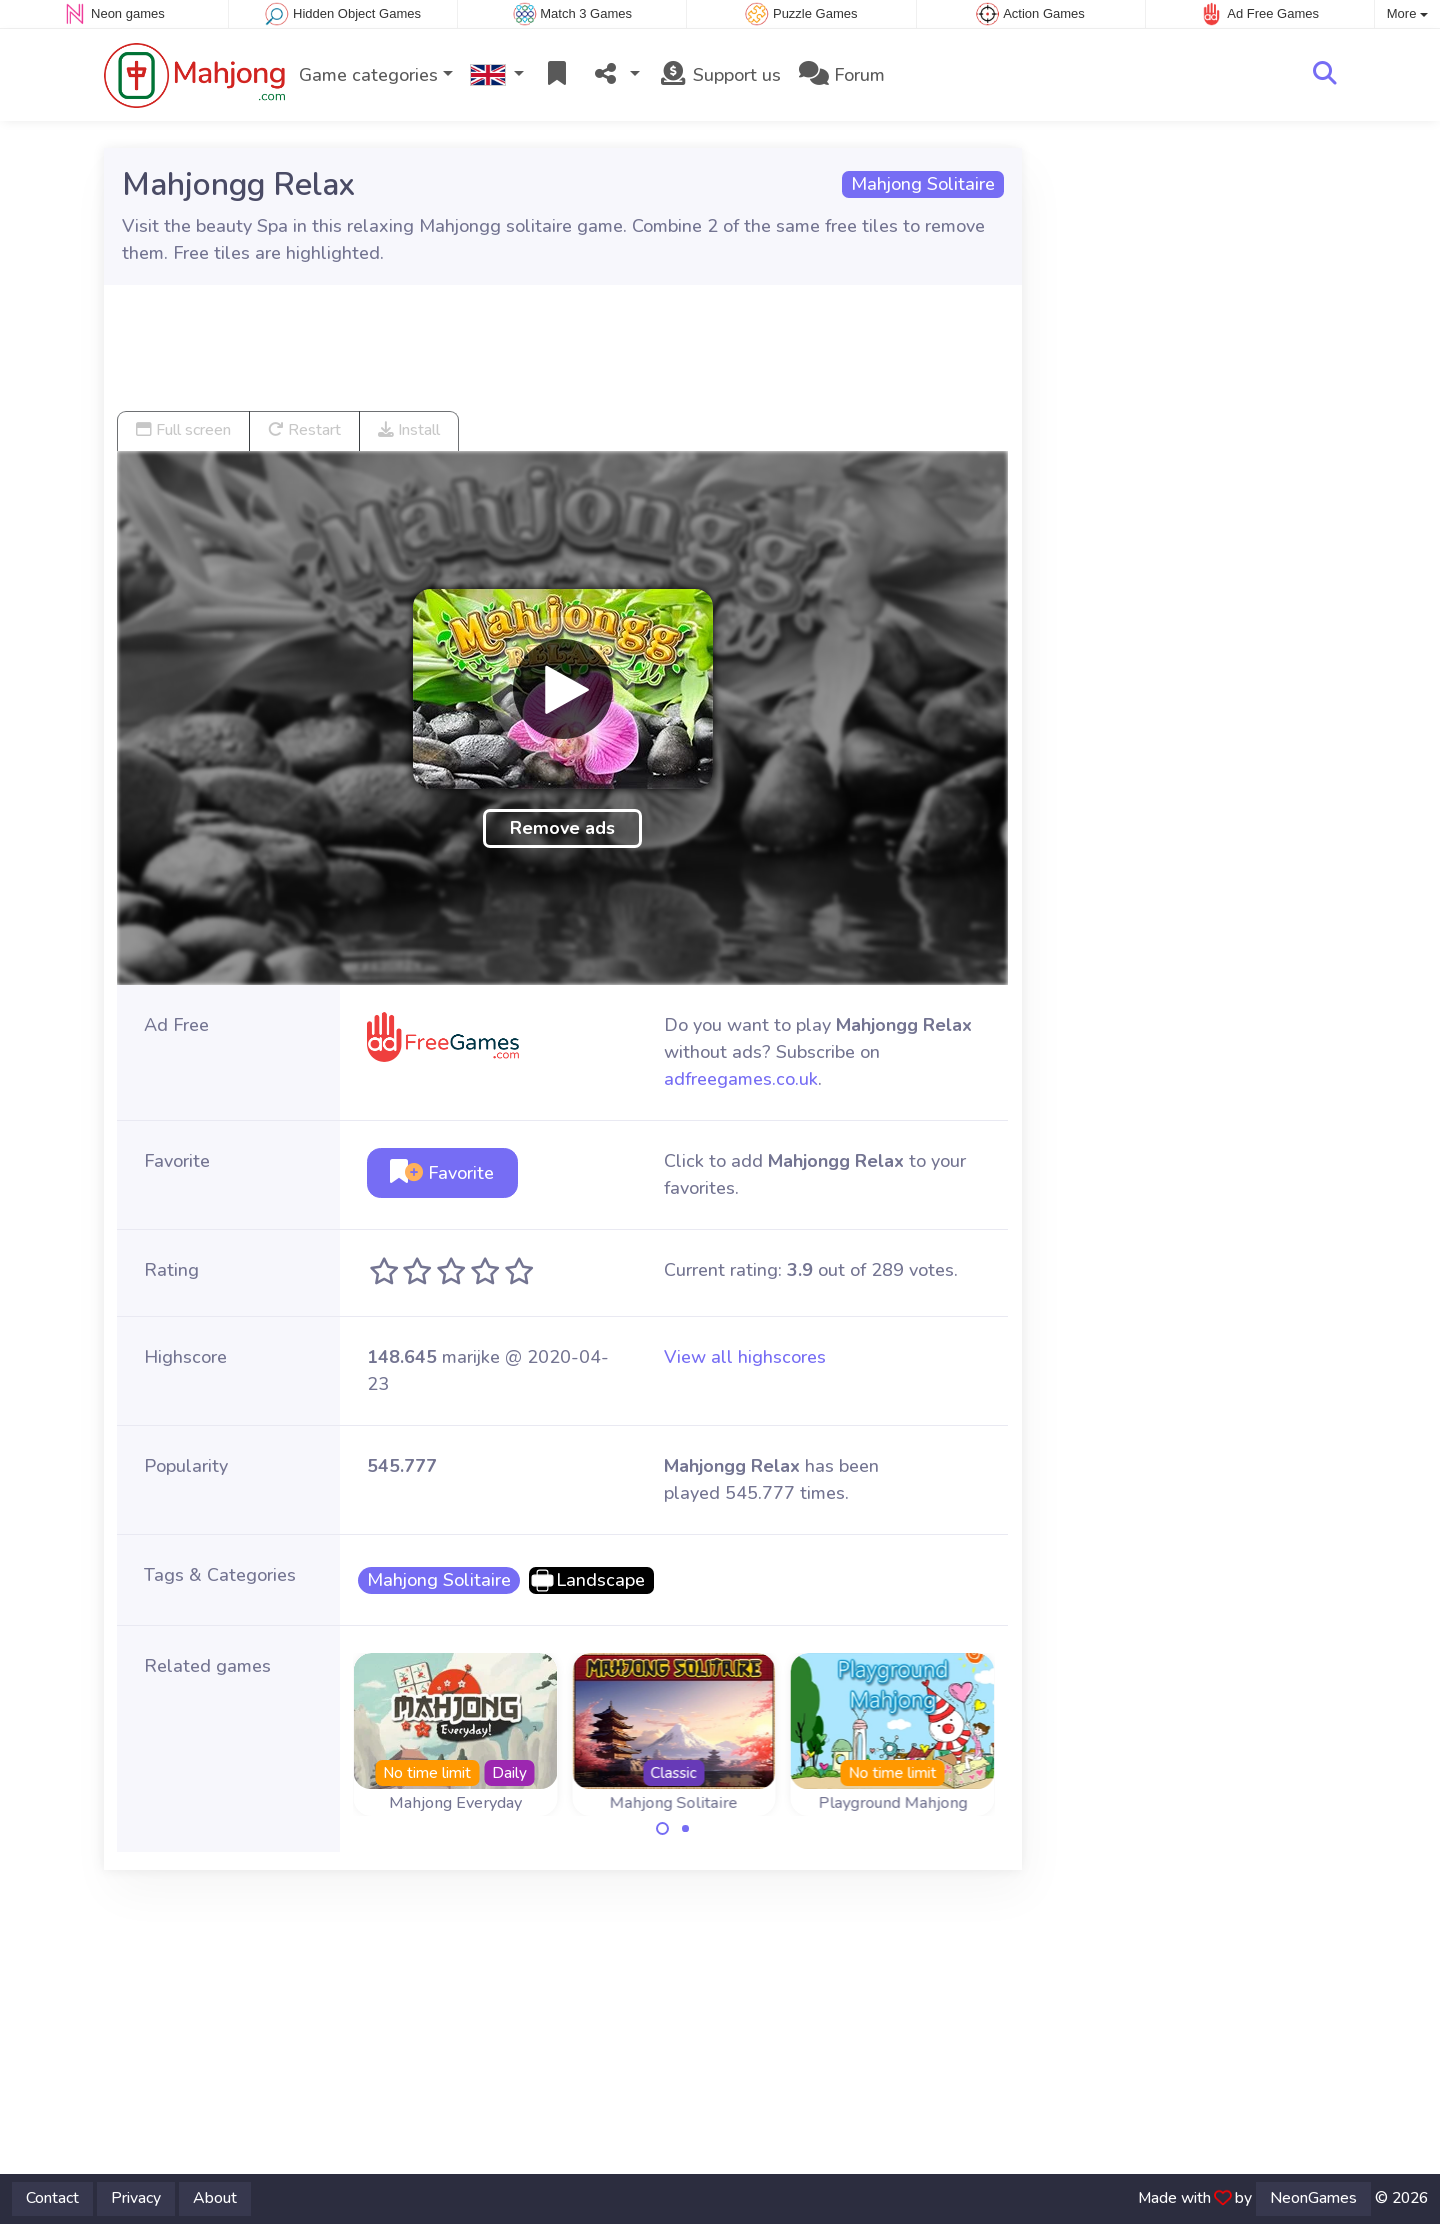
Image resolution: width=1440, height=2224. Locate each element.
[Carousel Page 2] (685, 1829)
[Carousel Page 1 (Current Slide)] (663, 1829)
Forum (842, 75)
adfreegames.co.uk (741, 1079)
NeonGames (1313, 2198)
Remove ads (562, 828)
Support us (719, 75)
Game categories (368, 75)
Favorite (442, 1173)
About (215, 2198)
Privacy (136, 2198)
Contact (52, 2198)
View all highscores (745, 1357)
